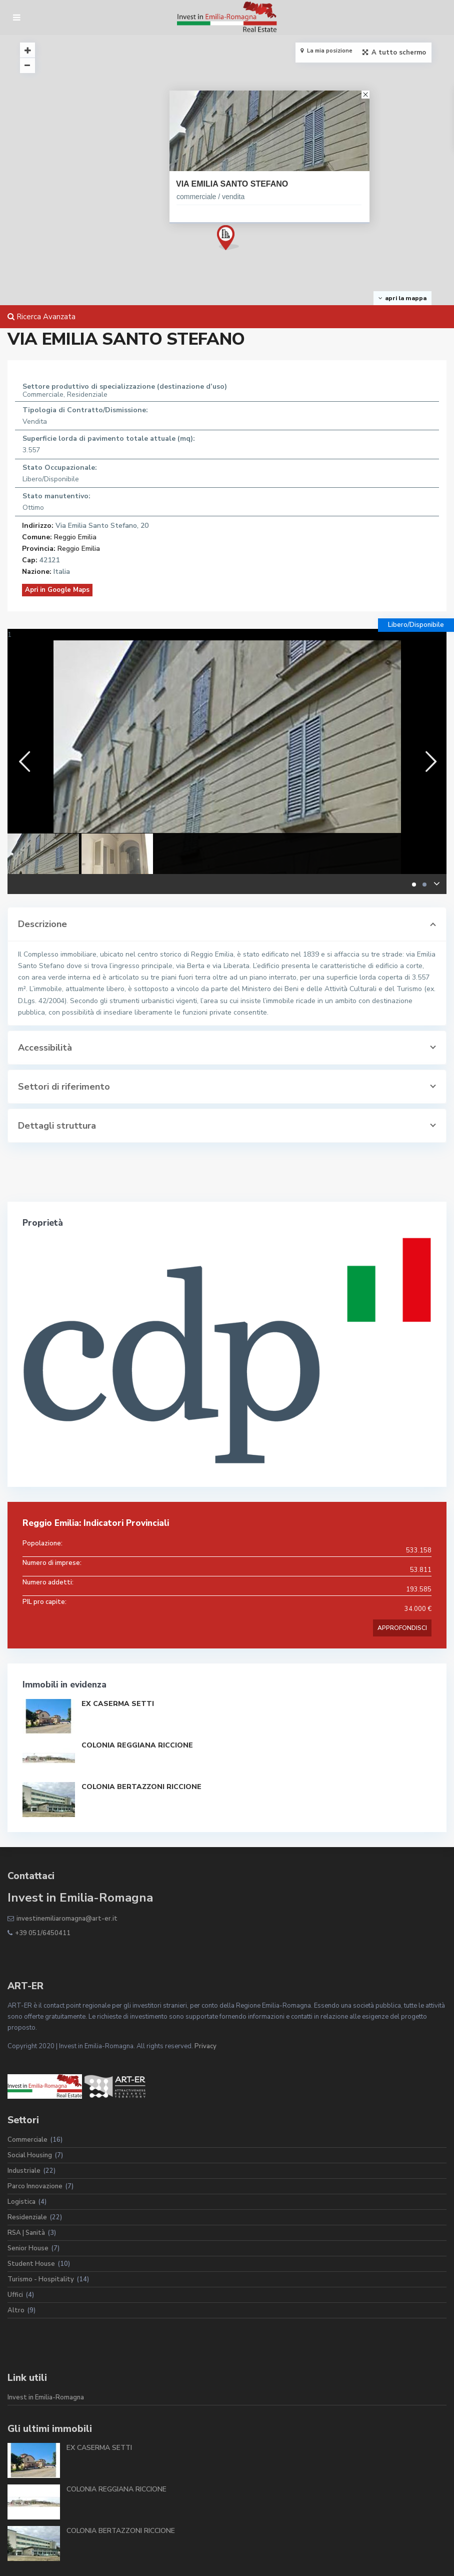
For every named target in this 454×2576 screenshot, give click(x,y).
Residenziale (27, 2217)
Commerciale (28, 2139)
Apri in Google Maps (57, 589)
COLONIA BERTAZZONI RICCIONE (142, 1787)
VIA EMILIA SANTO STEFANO (232, 184)
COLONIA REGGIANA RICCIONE (137, 1745)
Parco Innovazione (35, 2186)
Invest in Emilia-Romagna (46, 2397)
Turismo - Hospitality (41, 2279)
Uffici (15, 2294)
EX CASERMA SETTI (118, 1703)
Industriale (24, 2170)
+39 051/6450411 (42, 1933)
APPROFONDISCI (402, 1628)
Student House (31, 2263)
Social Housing (30, 2155)
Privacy (205, 2046)
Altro (16, 2310)
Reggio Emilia (75, 537)
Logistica (22, 2201)
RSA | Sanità (26, 2232)
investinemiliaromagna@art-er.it (67, 1918)
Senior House (28, 2248)
